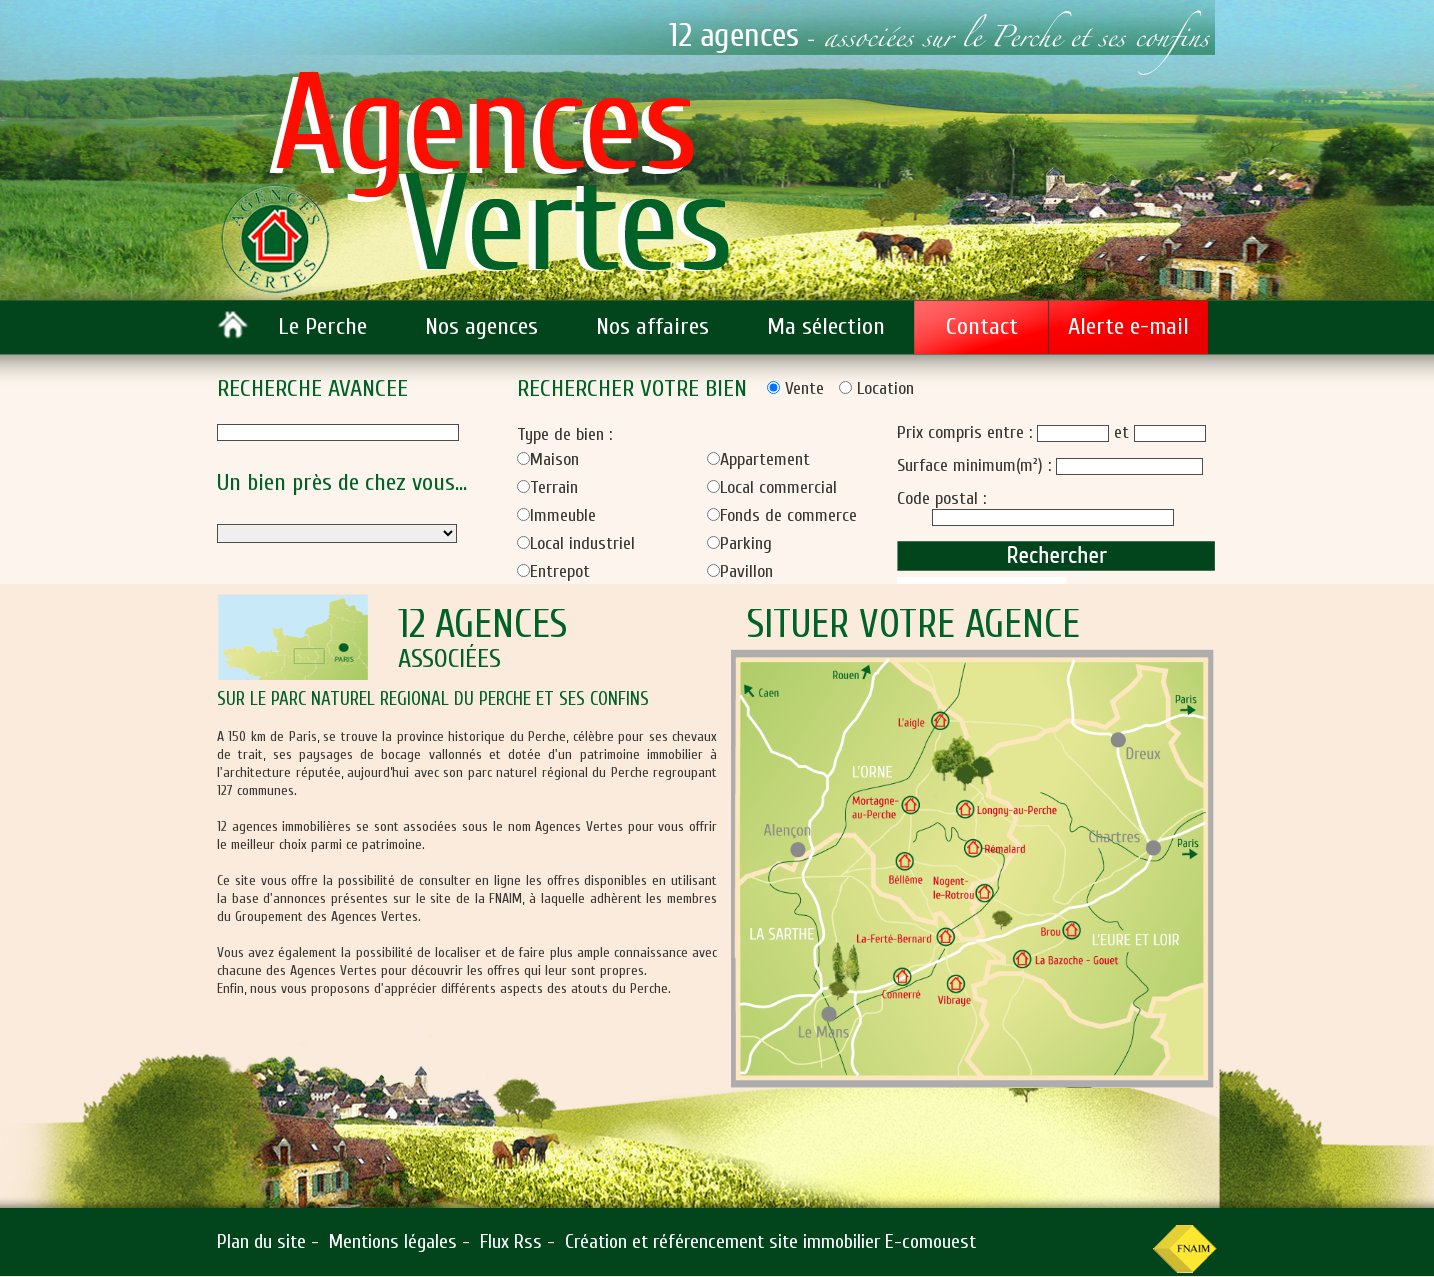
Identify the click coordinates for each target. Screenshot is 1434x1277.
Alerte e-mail (1128, 326)
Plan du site (261, 1241)
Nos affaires (652, 326)
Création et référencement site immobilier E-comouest (770, 1241)
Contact (982, 326)
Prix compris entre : (967, 432)
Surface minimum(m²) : (976, 465)
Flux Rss (511, 1241)
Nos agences (481, 326)
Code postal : (941, 498)
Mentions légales (393, 1241)
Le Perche (322, 326)
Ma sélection (826, 326)
